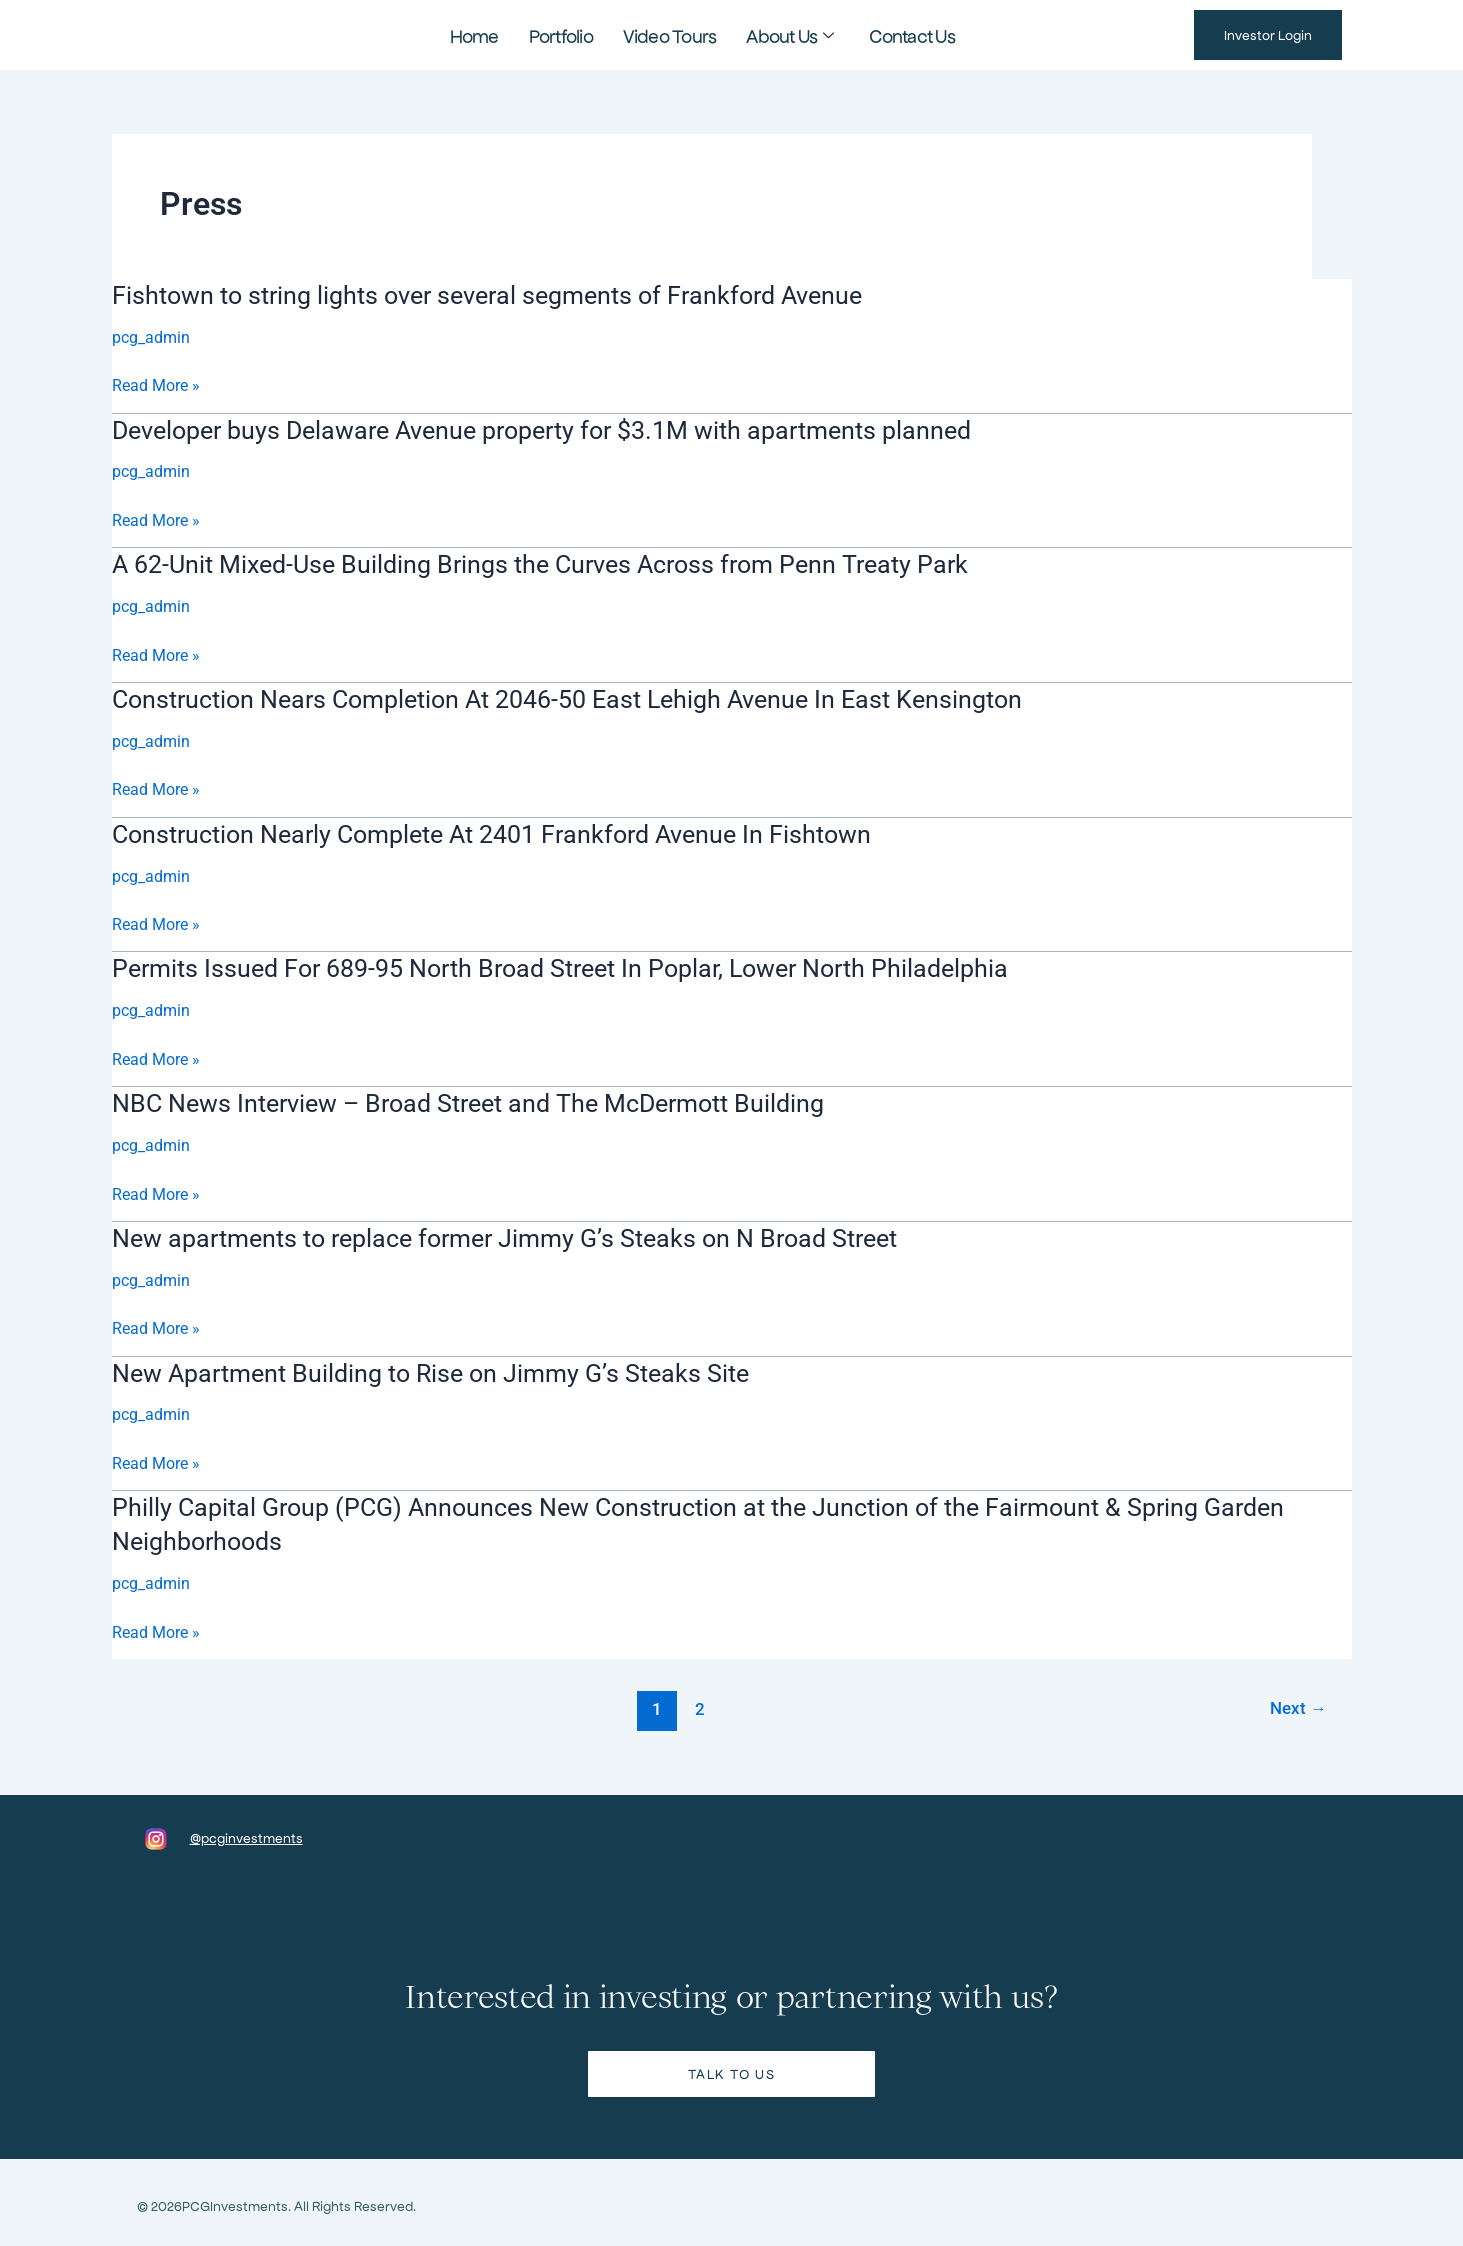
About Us (776, 35)
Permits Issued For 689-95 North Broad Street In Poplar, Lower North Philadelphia (580, 966)
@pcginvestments (246, 1832)
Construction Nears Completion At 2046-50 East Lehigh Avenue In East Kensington (587, 697)
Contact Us (885, 34)
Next (1297, 1703)
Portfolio (577, 34)
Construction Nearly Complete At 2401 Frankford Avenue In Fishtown (508, 831)
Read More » (156, 386)
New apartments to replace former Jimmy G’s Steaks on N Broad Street (522, 1234)
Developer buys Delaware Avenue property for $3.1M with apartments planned (562, 429)
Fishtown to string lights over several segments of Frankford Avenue (502, 295)
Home (502, 34)
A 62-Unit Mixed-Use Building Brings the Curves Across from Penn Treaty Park (556, 563)
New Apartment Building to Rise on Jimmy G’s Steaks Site (442, 1368)
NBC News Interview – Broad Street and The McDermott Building (484, 1100)
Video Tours (672, 34)
